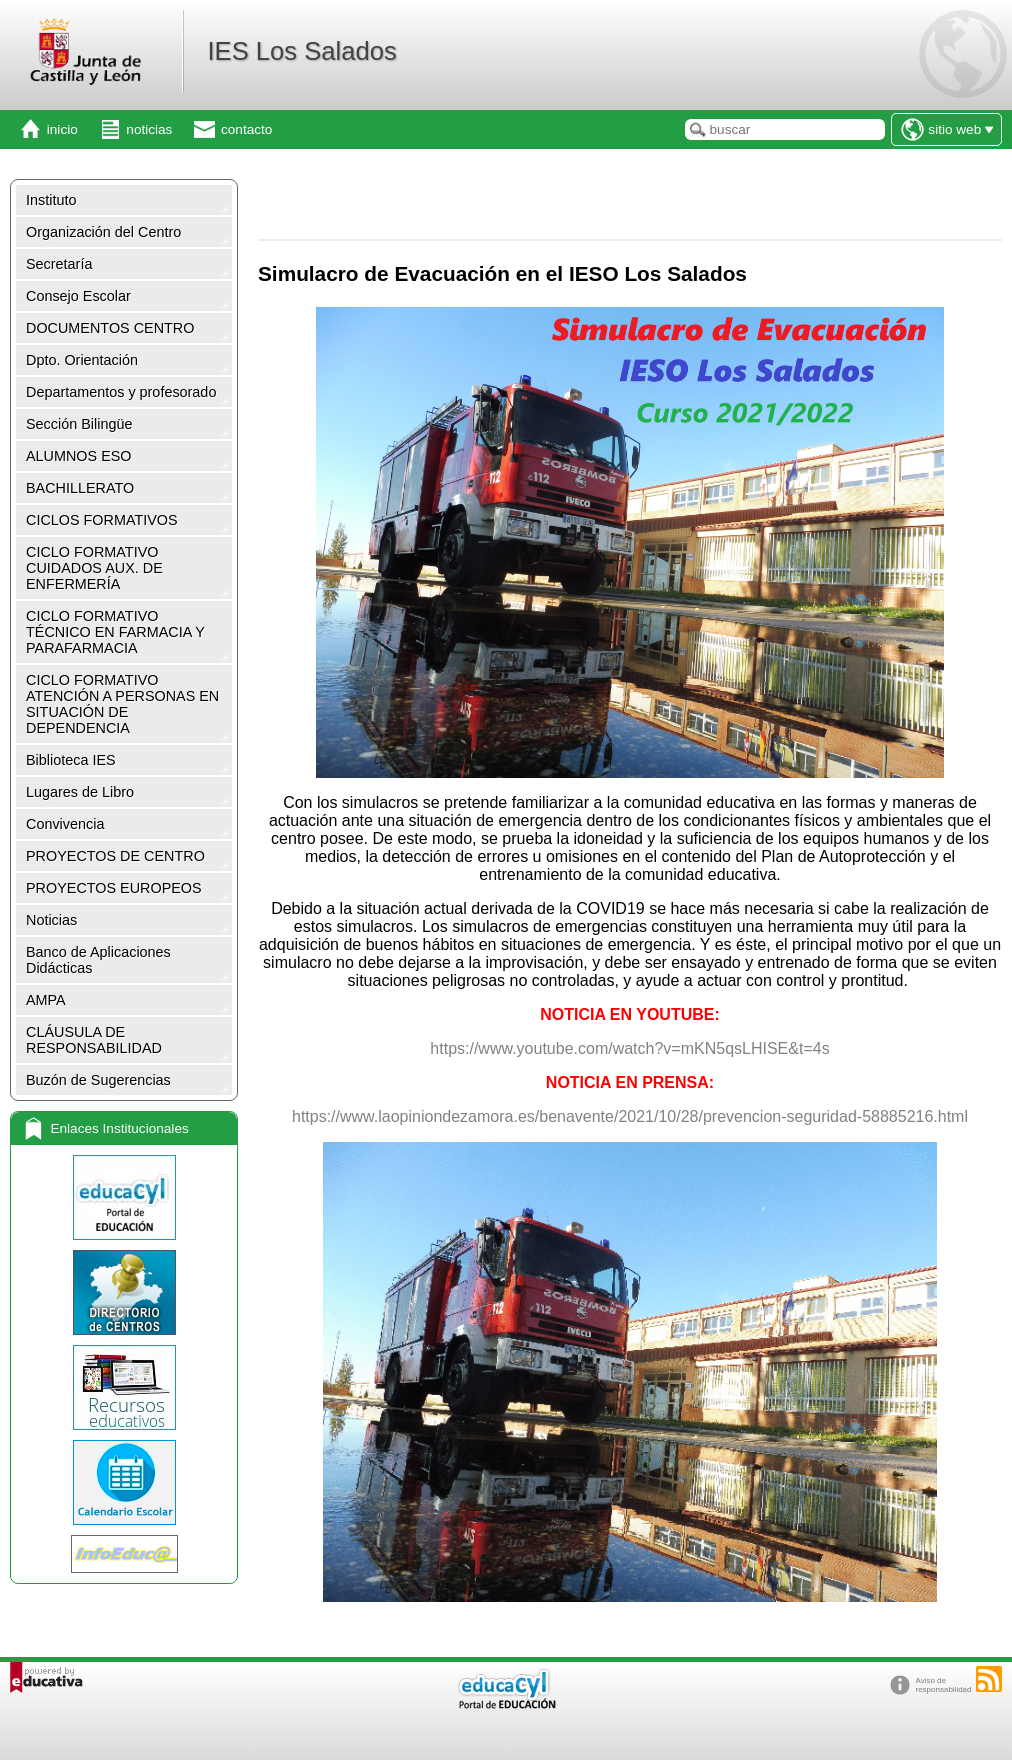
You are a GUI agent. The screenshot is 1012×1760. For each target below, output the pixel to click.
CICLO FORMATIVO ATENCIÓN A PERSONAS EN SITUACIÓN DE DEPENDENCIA (122, 704)
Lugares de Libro (80, 792)
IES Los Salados (301, 51)
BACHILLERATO (80, 488)
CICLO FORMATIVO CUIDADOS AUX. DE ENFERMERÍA (94, 568)
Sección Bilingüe (79, 424)
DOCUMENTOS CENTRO (110, 328)
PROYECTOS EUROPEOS (114, 888)
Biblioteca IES (71, 760)
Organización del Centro (103, 232)
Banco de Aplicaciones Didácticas (98, 960)
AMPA (46, 1000)
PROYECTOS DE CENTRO (115, 856)
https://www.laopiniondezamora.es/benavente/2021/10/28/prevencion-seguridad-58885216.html (630, 1116)
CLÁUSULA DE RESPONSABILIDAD (94, 1040)
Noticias (51, 920)
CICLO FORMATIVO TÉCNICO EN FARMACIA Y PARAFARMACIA (115, 632)
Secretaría (59, 264)
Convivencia (65, 824)
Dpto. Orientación (82, 360)
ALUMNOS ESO (79, 456)
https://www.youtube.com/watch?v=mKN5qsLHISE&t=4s (629, 1048)
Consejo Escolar (78, 296)
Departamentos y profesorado (121, 392)
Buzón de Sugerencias (98, 1080)
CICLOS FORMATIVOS (102, 520)
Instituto (51, 200)
